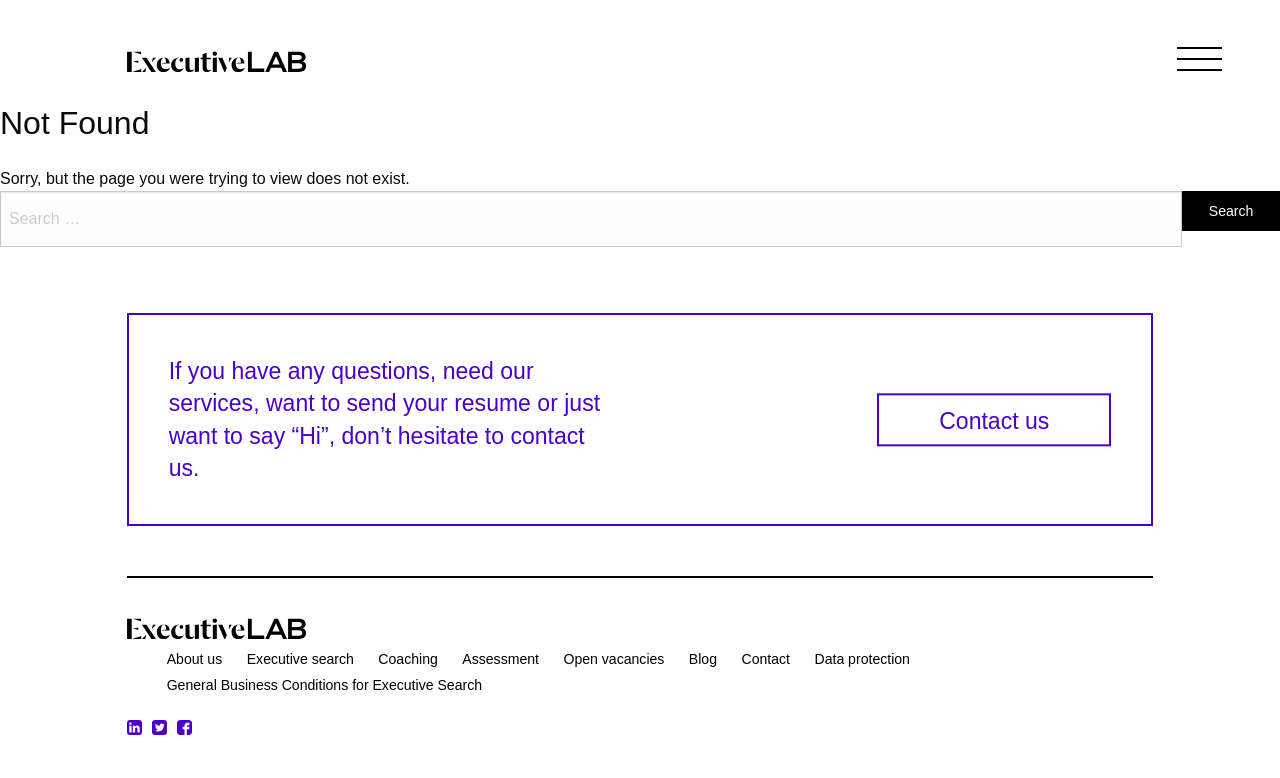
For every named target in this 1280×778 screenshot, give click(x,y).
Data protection (861, 659)
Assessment (500, 659)
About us (195, 659)
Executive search (300, 659)
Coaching (407, 659)
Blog (703, 659)
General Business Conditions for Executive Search (324, 685)
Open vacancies (613, 659)
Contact (765, 659)
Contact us (994, 421)
